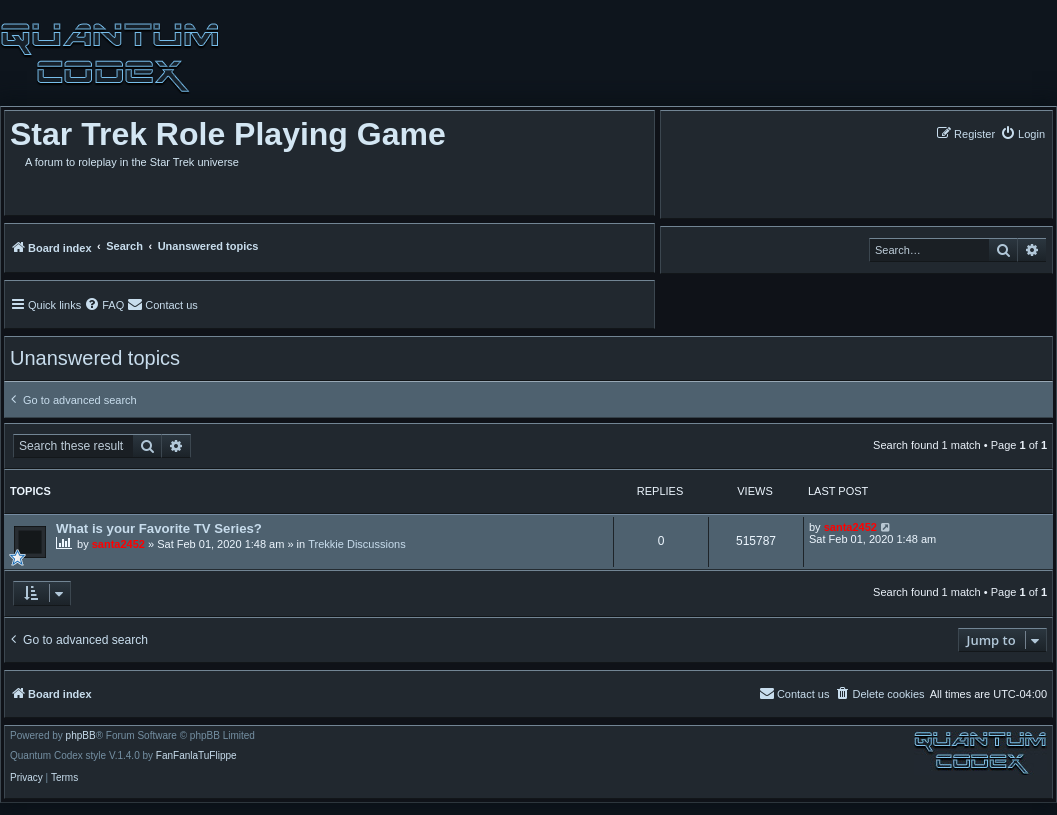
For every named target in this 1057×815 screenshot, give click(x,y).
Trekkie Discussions (356, 544)
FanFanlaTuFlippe (196, 756)
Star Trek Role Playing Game (228, 134)
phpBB (81, 736)
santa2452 (118, 544)
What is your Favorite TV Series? (159, 528)
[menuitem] (1022, 133)
